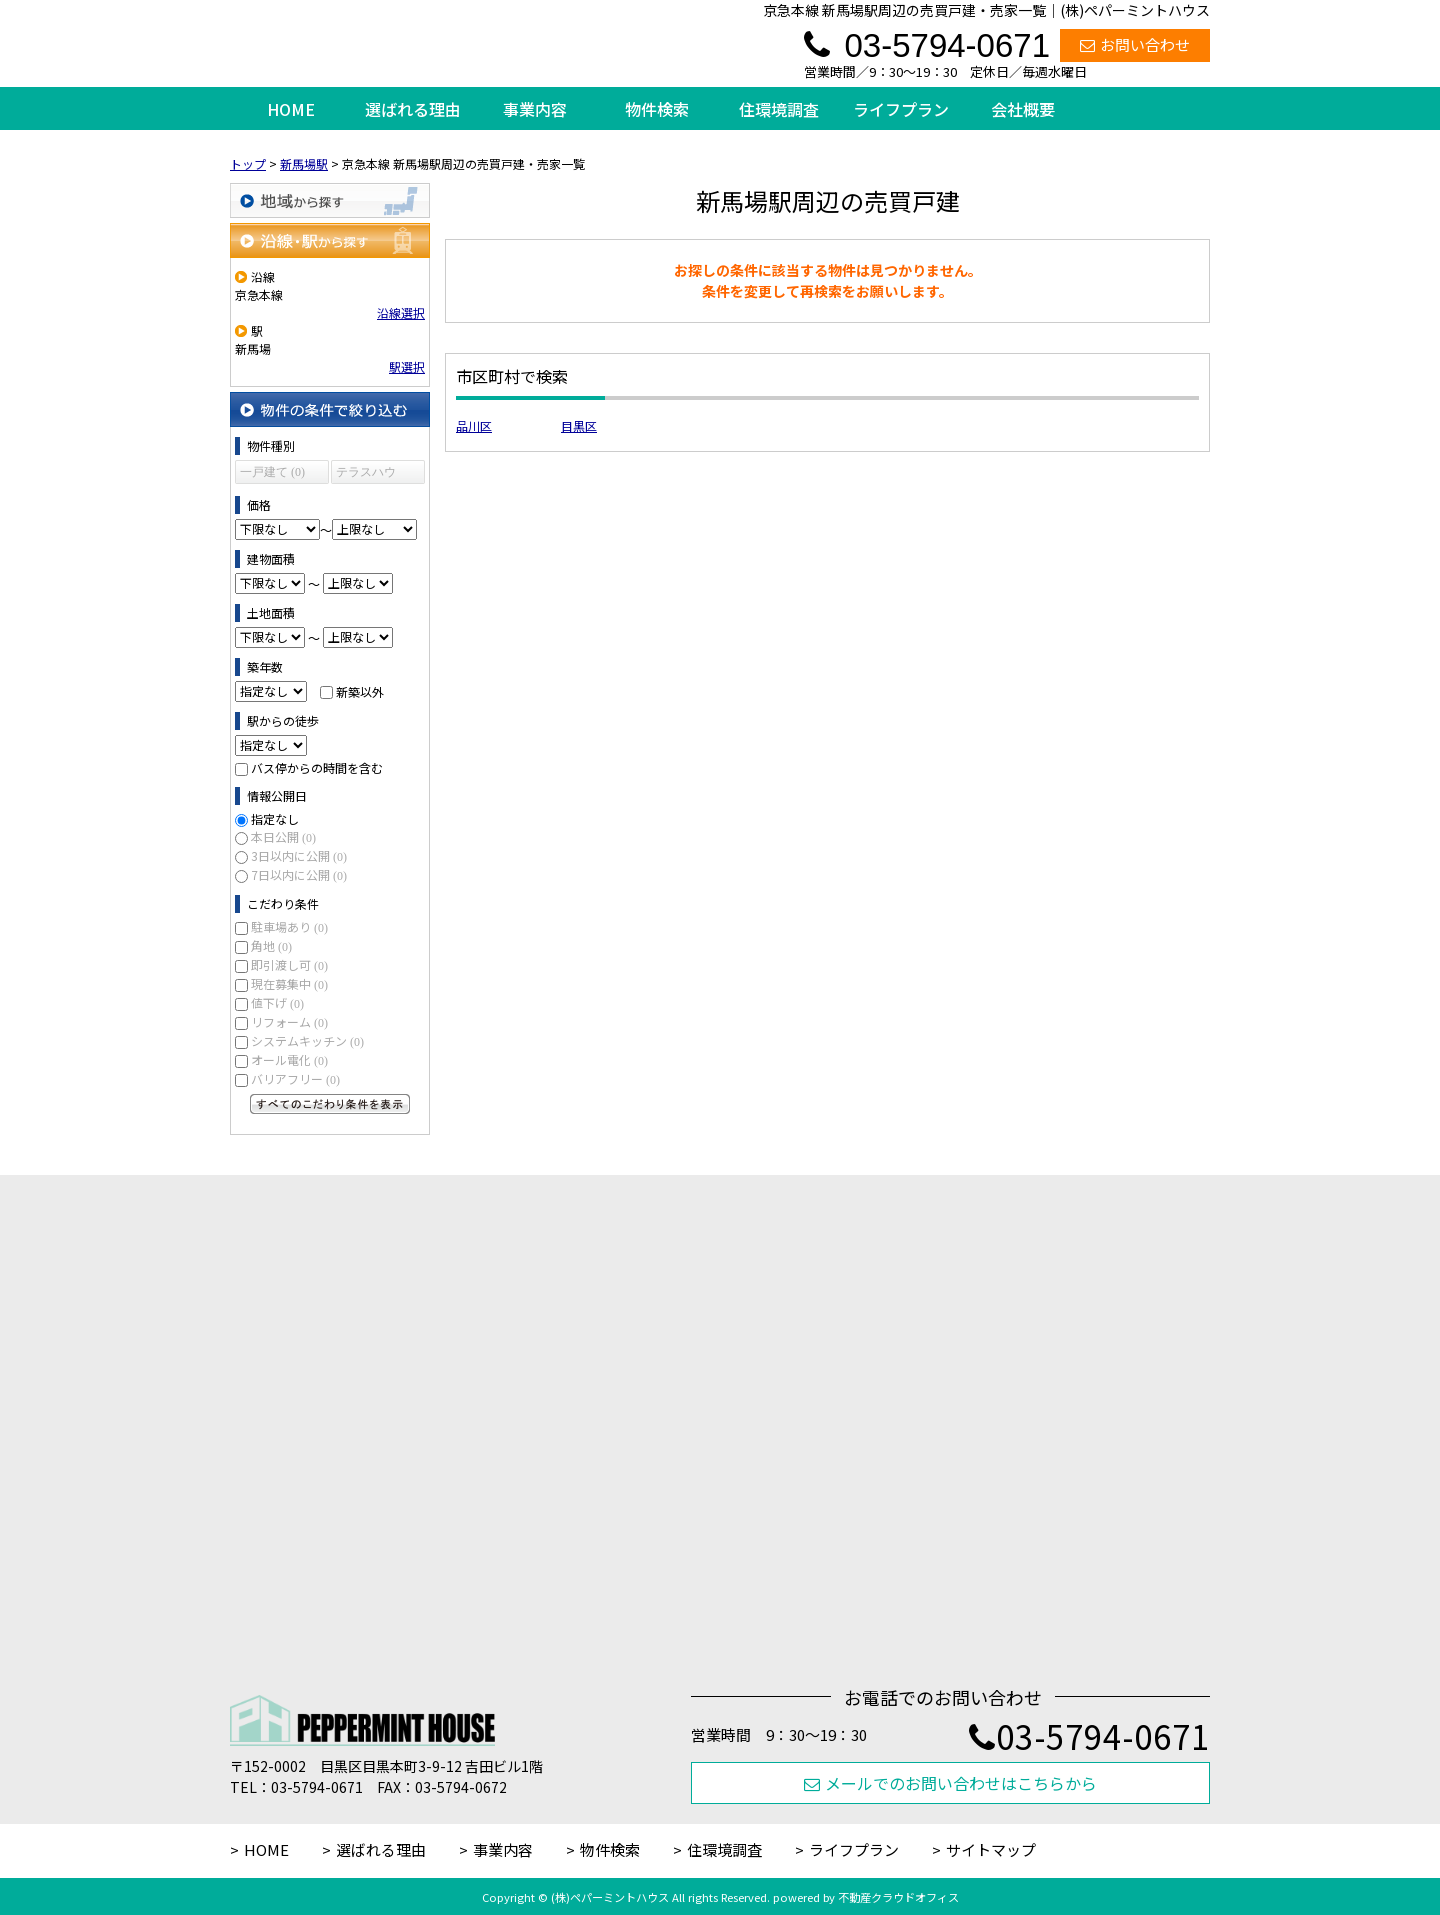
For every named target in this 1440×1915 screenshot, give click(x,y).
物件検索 (657, 109)
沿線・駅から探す (330, 240)
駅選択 (407, 366)
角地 (271, 945)
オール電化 (289, 1059)
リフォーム (289, 1021)
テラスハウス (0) (366, 474)
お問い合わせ (1135, 44)
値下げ (277, 1002)
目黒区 (579, 425)
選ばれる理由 (413, 109)
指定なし (275, 818)
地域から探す (330, 200)
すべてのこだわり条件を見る (330, 1104)
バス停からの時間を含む (317, 767)
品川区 (474, 425)
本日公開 (283, 836)
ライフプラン (901, 109)
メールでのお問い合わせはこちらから (950, 1783)
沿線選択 (401, 312)
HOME (291, 109)
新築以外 (360, 690)
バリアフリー (295, 1078)
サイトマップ (991, 1849)
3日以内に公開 (299, 855)
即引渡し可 (289, 964)
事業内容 (535, 109)
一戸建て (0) (272, 472)
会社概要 (1023, 109)
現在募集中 (289, 983)
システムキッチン (307, 1040)
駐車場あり (289, 926)
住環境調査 (779, 109)
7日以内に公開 (299, 874)
